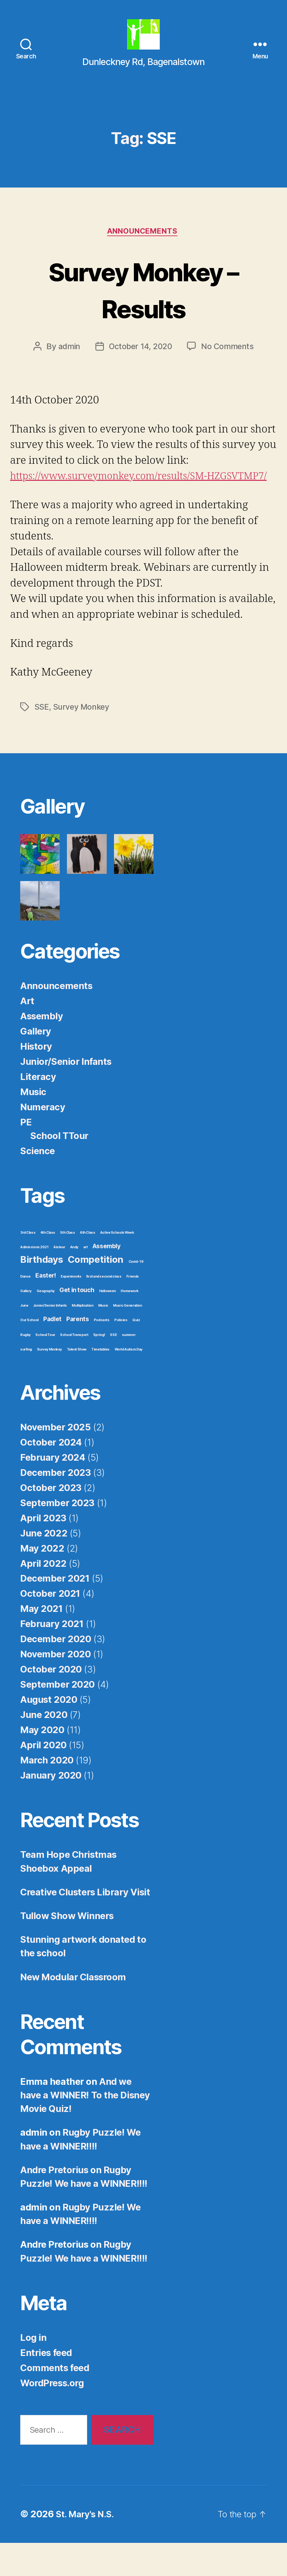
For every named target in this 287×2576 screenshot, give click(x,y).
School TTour (59, 1168)
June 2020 (43, 1747)
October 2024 (51, 1474)
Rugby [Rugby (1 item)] (25, 1367)
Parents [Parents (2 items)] (77, 1352)
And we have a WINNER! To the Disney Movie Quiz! (85, 2127)
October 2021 (50, 1626)
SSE (41, 739)
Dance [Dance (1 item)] (25, 1309)
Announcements (143, 247)
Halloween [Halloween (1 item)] (107, 1323)
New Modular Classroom (73, 2009)
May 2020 (42, 1762)
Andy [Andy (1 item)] (74, 1280)
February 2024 (52, 1489)
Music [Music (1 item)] (103, 1338)
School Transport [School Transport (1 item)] (74, 1367)
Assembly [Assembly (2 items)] (107, 1278)
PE (26, 1154)
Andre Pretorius (54, 2202)
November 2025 (55, 1459)
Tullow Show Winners (67, 1948)
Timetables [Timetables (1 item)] (100, 1382)
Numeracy (42, 1139)
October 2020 (51, 1702)
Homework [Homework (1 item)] (130, 1323)
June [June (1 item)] (24, 1338)
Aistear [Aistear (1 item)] (59, 1280)
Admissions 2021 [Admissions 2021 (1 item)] (34, 1280)
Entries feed (46, 2385)
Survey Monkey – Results (143, 305)
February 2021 (51, 1656)
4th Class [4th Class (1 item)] (47, 1265)
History (36, 1078)
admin (68, 363)
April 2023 (43, 1550)
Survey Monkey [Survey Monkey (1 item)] (49, 1382)
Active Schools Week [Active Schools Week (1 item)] (117, 1265)
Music (33, 1124)
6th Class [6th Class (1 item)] (87, 1265)
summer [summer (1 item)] (128, 1367)
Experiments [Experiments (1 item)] (71, 1309)
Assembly (41, 1048)
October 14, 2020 (140, 363)
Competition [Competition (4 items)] (95, 1292)
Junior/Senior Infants (65, 1094)
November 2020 (55, 1686)
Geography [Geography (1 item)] (46, 1323)
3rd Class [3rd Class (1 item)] (27, 1265)
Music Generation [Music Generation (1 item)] (127, 1338)
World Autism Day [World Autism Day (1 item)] (128, 1382)
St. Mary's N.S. (86, 2546)
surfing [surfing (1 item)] (26, 1382)
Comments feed (54, 2400)
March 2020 (47, 1792)
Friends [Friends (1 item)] (132, 1309)
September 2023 (57, 1535)
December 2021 (54, 1611)
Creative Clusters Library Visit (85, 1924)
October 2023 (50, 1520)
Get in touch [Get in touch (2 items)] (76, 1322)
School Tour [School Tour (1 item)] (45, 1367)
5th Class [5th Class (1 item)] (67, 1265)
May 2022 (42, 1580)
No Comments (228, 363)
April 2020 (43, 1777)
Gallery (35, 1063)
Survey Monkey (82, 739)
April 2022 (43, 1595)
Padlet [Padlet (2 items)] (52, 1352)
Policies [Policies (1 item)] (121, 1353)
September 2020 (57, 1717)
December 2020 (55, 1671)
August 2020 (48, 1732)
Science (37, 1183)
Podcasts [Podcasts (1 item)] (102, 1353)
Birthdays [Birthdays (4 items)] (41, 1292)
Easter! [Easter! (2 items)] (45, 1308)
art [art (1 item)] (85, 1280)
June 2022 (43, 1565)
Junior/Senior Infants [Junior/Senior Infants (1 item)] (50, 1338)
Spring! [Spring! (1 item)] (99, 1367)
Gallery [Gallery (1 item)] (26, 1323)
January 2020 (50, 1807)
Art (27, 1033)
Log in (33, 2370)
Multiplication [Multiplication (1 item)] (82, 1338)
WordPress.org (52, 2415)
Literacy (38, 1109)
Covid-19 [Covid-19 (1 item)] (136, 1294)
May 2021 (41, 1641)
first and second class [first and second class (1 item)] (104, 1309)
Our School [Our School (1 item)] (29, 1353)
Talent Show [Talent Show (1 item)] (77, 1382)
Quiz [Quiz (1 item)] (136, 1353)
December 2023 (55, 1505)
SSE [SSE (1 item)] (113, 1367)
